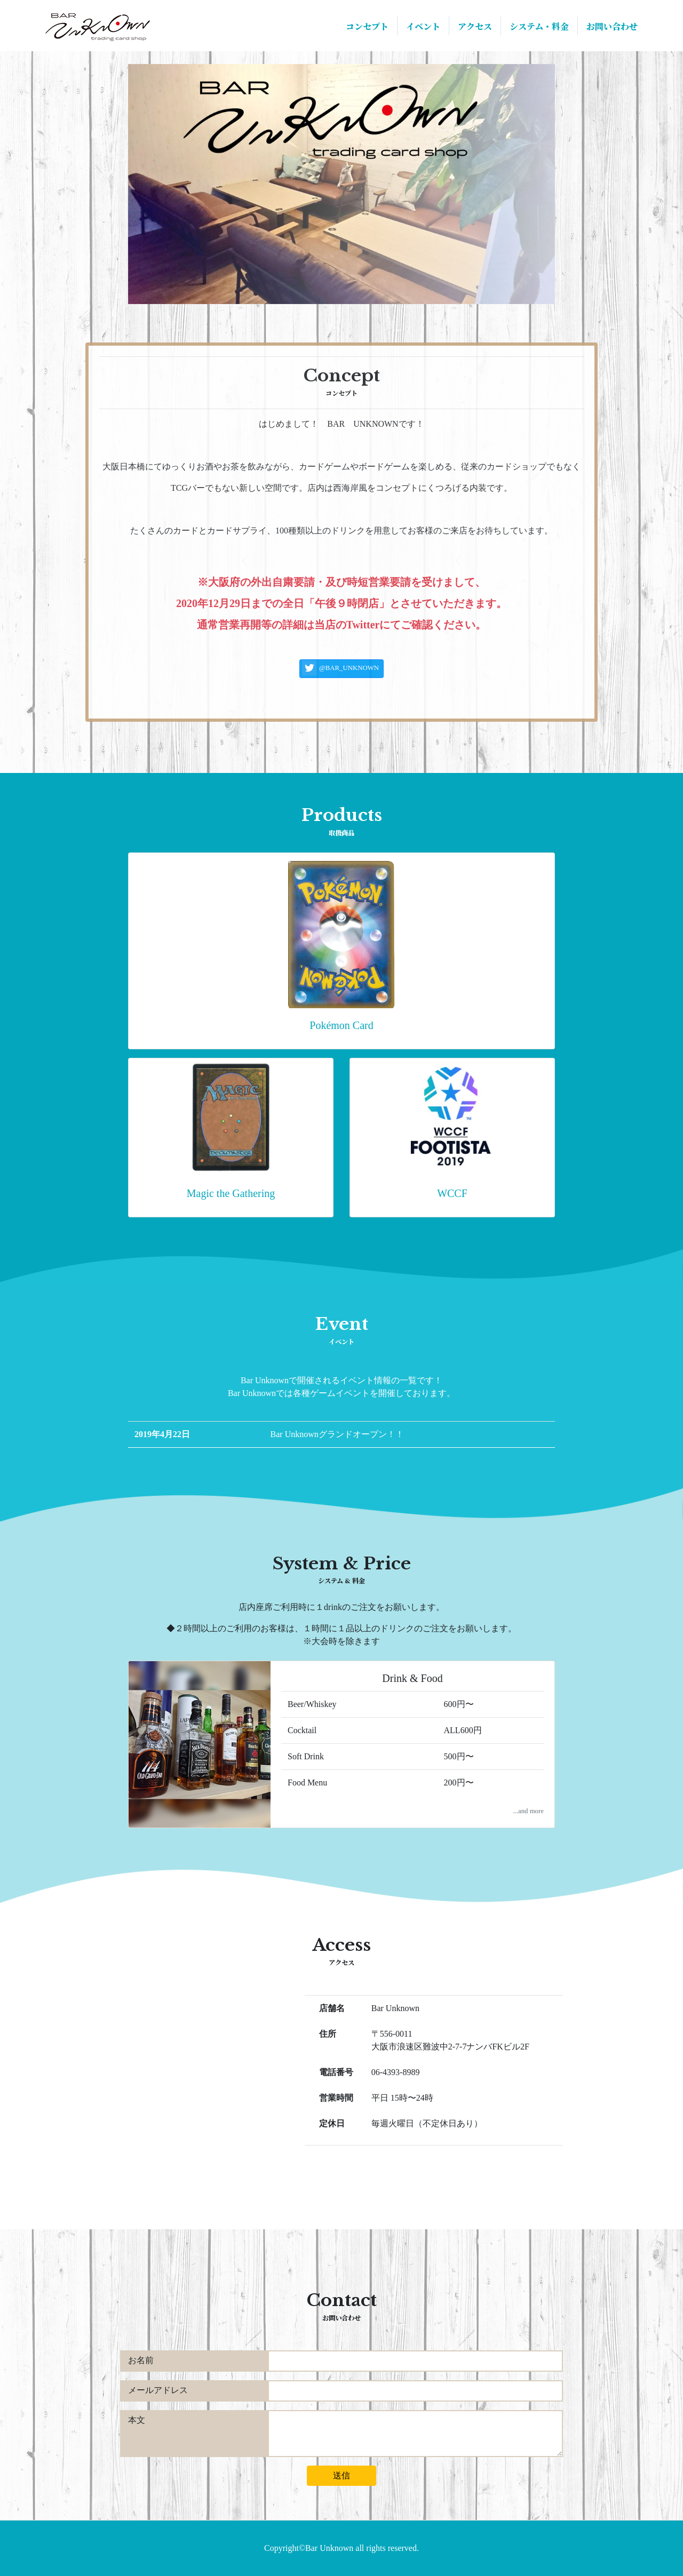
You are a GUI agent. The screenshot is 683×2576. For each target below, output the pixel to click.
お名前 (141, 2360)
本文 (136, 2420)
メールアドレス (158, 2390)
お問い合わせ (612, 26)
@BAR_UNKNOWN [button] (340, 667)
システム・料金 (539, 26)
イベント (423, 26)
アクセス (475, 26)
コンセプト (367, 26)
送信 (341, 2475)
